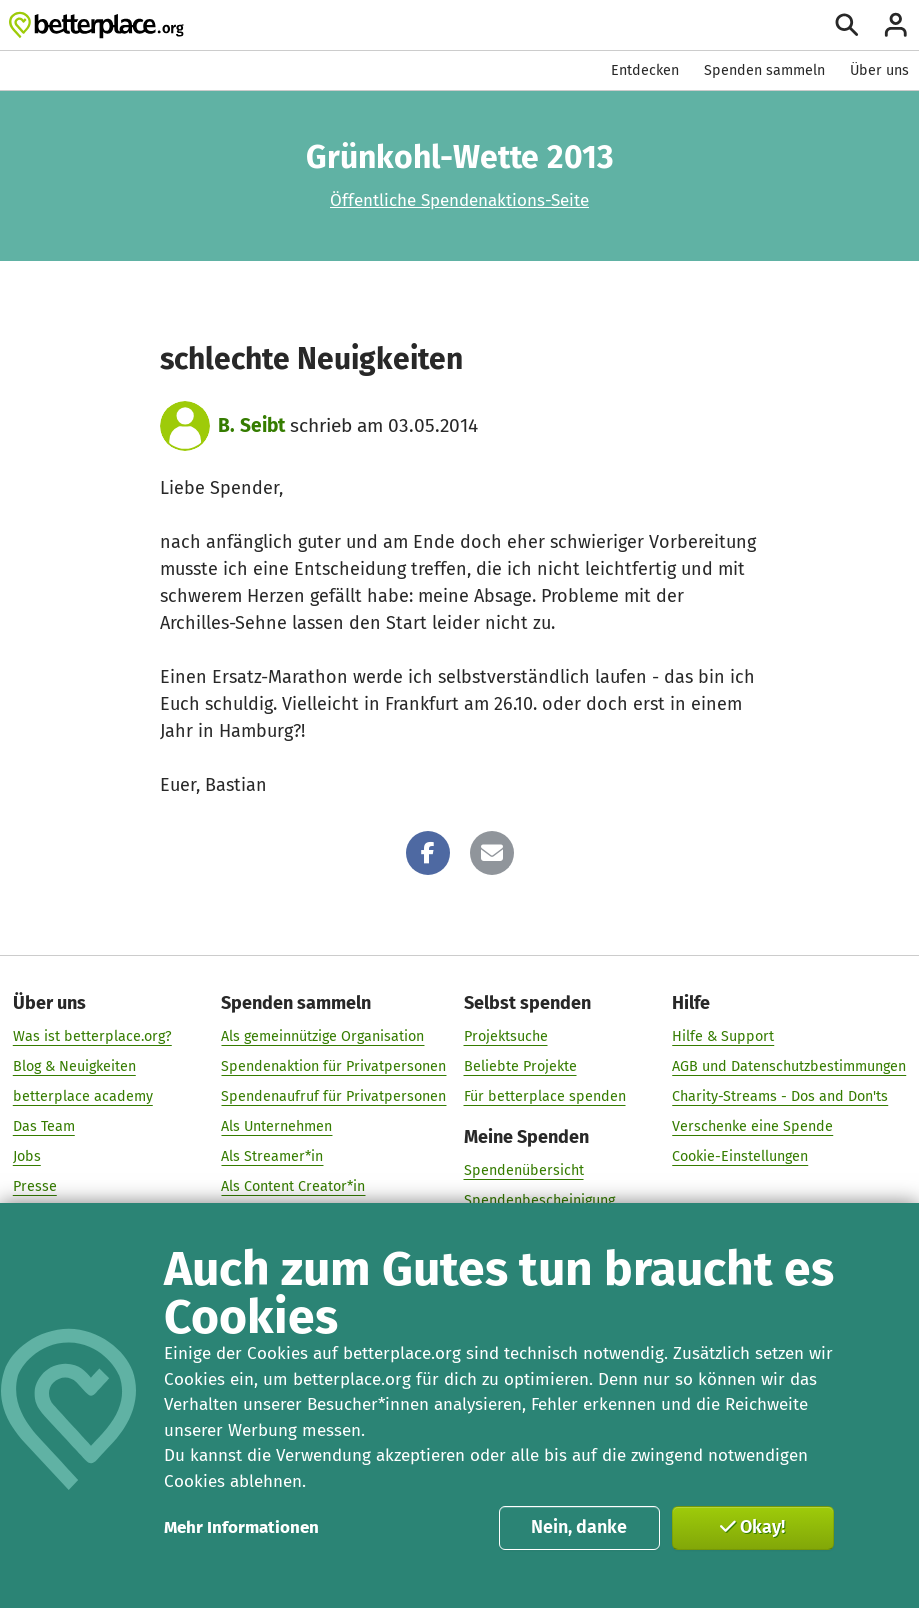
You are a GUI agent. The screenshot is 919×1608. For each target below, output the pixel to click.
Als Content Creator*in (293, 1186)
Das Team (44, 1126)
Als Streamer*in (272, 1156)
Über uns (879, 70)
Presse (35, 1186)
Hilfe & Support (723, 1036)
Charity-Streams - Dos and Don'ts (780, 1096)
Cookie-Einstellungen (740, 1156)
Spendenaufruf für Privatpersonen (333, 1096)
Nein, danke (579, 1527)
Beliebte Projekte (520, 1066)
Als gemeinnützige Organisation (322, 1036)
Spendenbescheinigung (539, 1200)
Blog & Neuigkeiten (74, 1066)
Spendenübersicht (524, 1170)
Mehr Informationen (241, 1527)
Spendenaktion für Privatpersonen (333, 1066)
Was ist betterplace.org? (92, 1036)
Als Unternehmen (276, 1126)
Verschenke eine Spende (752, 1126)
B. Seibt (251, 425)
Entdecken (645, 70)
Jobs (27, 1156)
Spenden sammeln (764, 70)
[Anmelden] (896, 25)
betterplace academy (83, 1096)
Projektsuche (506, 1036)
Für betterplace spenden (545, 1096)
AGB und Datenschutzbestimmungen (789, 1066)
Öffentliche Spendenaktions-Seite (459, 200)
